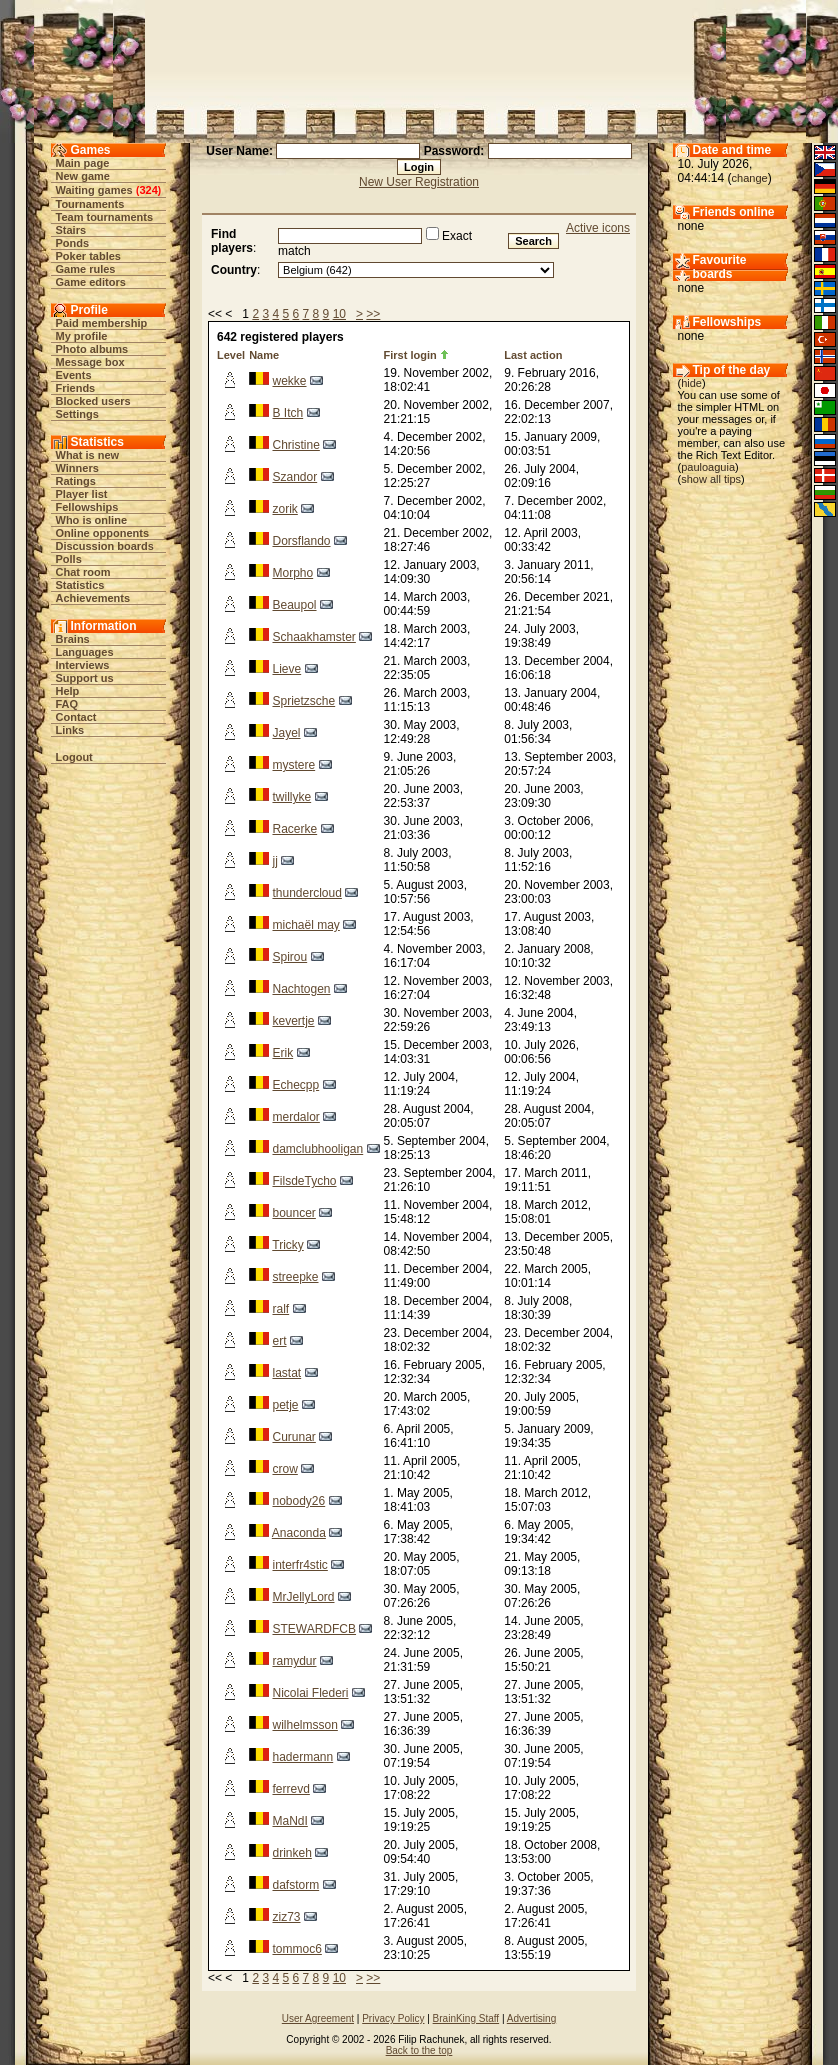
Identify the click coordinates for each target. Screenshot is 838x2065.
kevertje (293, 1021)
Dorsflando (301, 541)
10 (339, 314)
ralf (280, 1309)
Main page (83, 163)
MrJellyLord (303, 1597)
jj (274, 861)
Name (264, 355)
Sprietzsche (303, 701)
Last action (533, 355)
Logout (74, 757)
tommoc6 (296, 1949)
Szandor (294, 477)
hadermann (302, 1757)
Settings (77, 414)
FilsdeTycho (304, 1181)
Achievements (93, 598)
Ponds (73, 243)
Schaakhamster (313, 637)
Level (231, 355)
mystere (293, 765)
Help (68, 691)
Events (74, 375)
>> (373, 314)
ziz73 (286, 1917)
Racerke (294, 829)
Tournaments (90, 204)
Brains (73, 639)
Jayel (286, 733)
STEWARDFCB (314, 1629)
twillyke (291, 797)
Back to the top (419, 2050)
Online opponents (103, 533)
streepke (295, 1277)
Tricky (288, 1245)
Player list (82, 494)
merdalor (295, 1117)
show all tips (711, 479)
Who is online (92, 520)
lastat (286, 1373)
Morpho (292, 573)
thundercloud (306, 893)
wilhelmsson (304, 1725)
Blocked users (93, 401)
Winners (77, 468)
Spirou (289, 957)
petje (285, 1405)
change (750, 178)
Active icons (598, 228)
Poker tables (88, 256)
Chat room (83, 572)
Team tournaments (105, 217)
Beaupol (294, 605)
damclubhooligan (317, 1149)
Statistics (80, 585)
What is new (88, 455)
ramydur (294, 1661)
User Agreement (318, 2018)
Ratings (76, 481)
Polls (69, 559)
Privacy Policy (393, 2018)
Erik (282, 1053)
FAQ (67, 704)
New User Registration (419, 182)
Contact (76, 717)
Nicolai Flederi (310, 1693)
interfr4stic (299, 1565)
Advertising (531, 2018)
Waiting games (94, 190)
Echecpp (295, 1085)
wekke (289, 381)
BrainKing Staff (466, 2018)
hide (691, 383)
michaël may (305, 925)
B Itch (287, 413)
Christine (295, 445)
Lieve (286, 669)
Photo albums (92, 349)
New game (83, 176)
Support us (85, 678)
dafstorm (295, 1885)
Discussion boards (105, 546)
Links (70, 730)
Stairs (71, 230)
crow (284, 1469)
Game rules (86, 269)
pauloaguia (708, 467)
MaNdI (289, 1821)
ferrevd (290, 1789)
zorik (284, 509)
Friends (76, 388)
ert (279, 1341)
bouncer (293, 1213)
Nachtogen (301, 989)
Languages (85, 652)
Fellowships (87, 507)
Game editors (91, 282)
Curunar (293, 1437)
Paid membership (102, 323)
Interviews (83, 665)
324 (148, 190)
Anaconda (299, 1533)
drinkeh (291, 1853)
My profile (82, 336)
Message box (90, 362)
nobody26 (298, 1501)
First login (410, 355)
